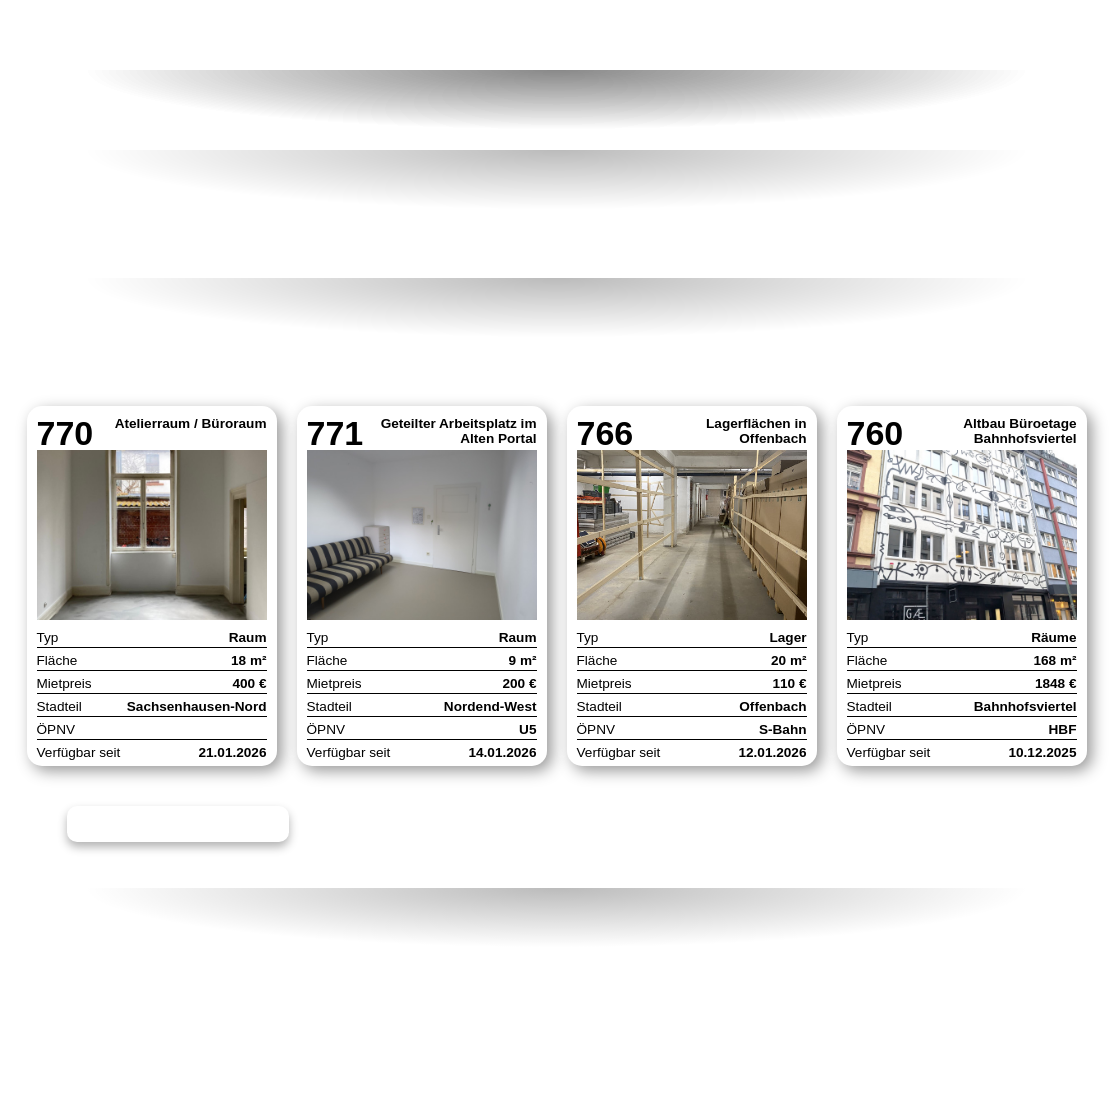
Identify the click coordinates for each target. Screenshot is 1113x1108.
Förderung (472, 35)
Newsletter (794, 941)
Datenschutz (468, 993)
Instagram (788, 967)
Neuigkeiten (658, 35)
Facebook (788, 993)
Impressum (459, 967)
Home (91, 35)
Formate (836, 35)
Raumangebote (272, 35)
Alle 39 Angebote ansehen (186, 830)
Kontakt (995, 35)
